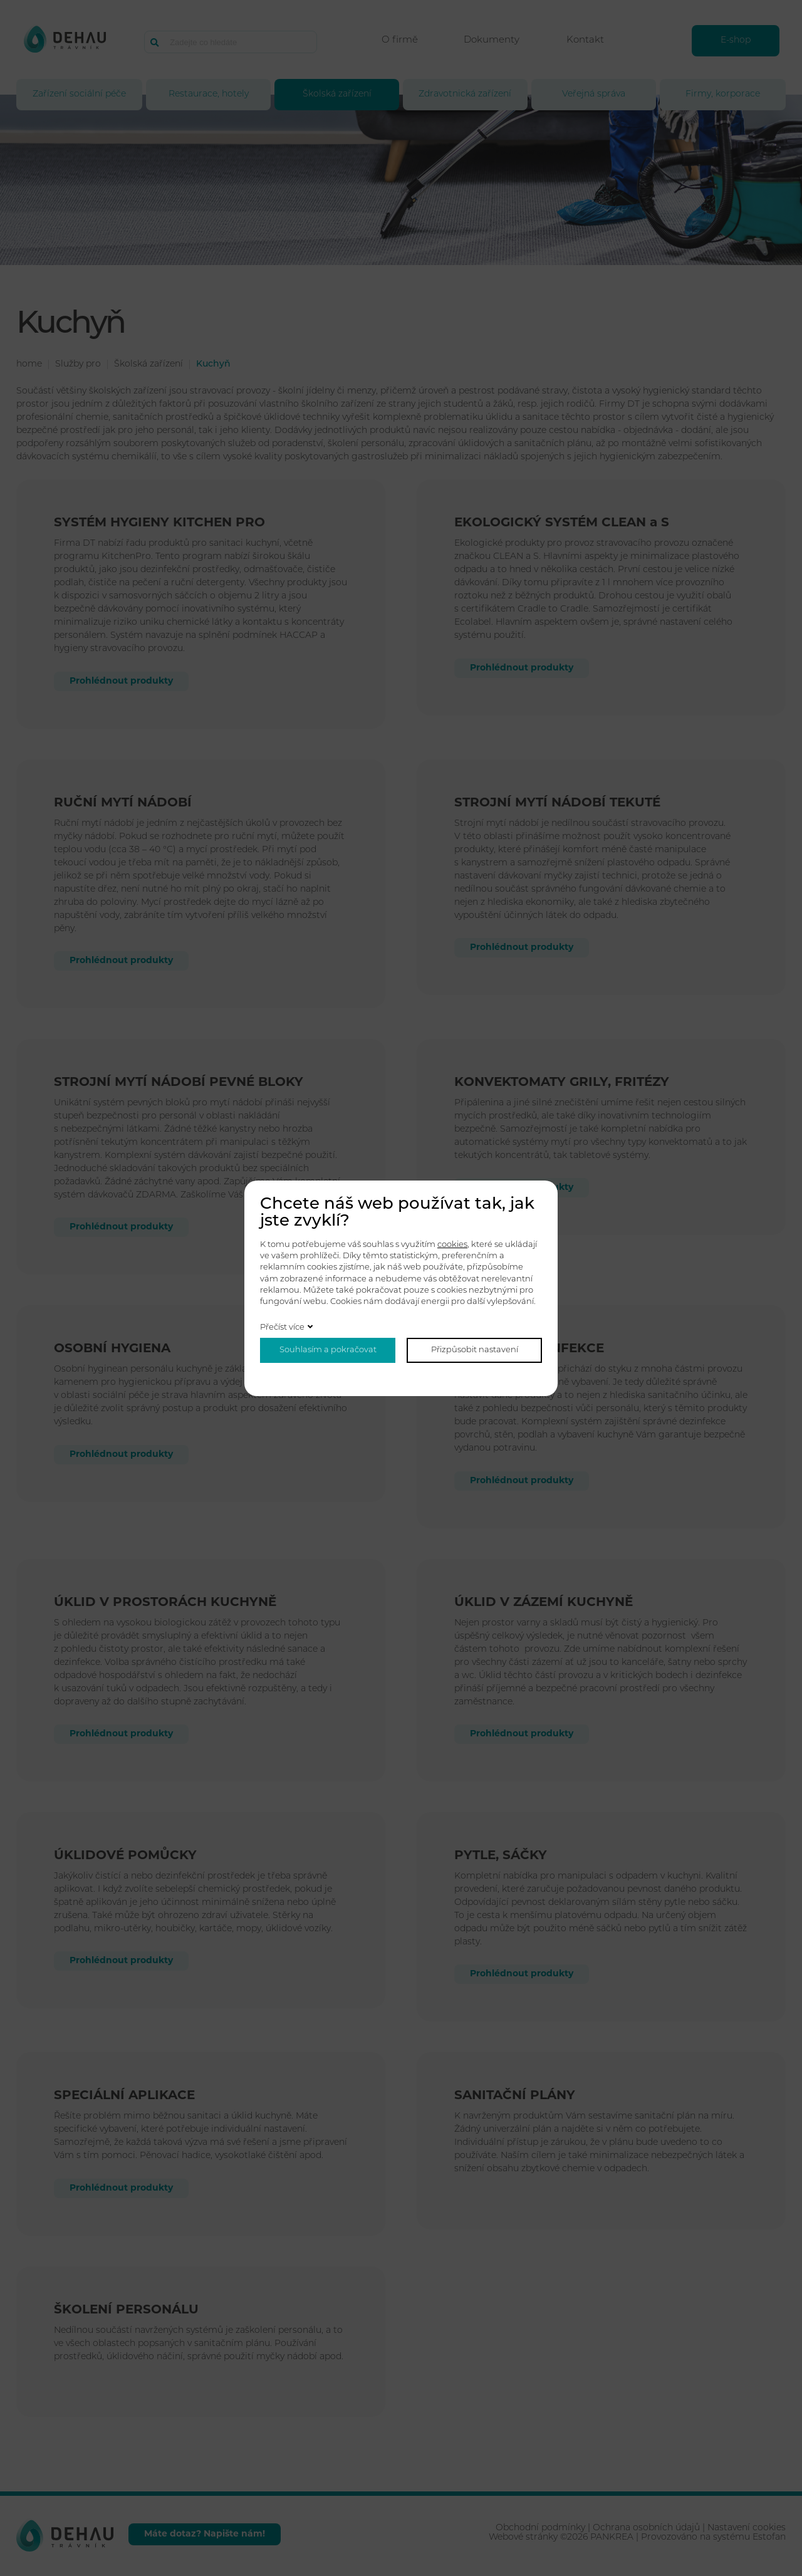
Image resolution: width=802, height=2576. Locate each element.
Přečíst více (282, 1327)
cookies (452, 1245)
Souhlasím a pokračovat (328, 1350)
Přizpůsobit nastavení (474, 1350)
